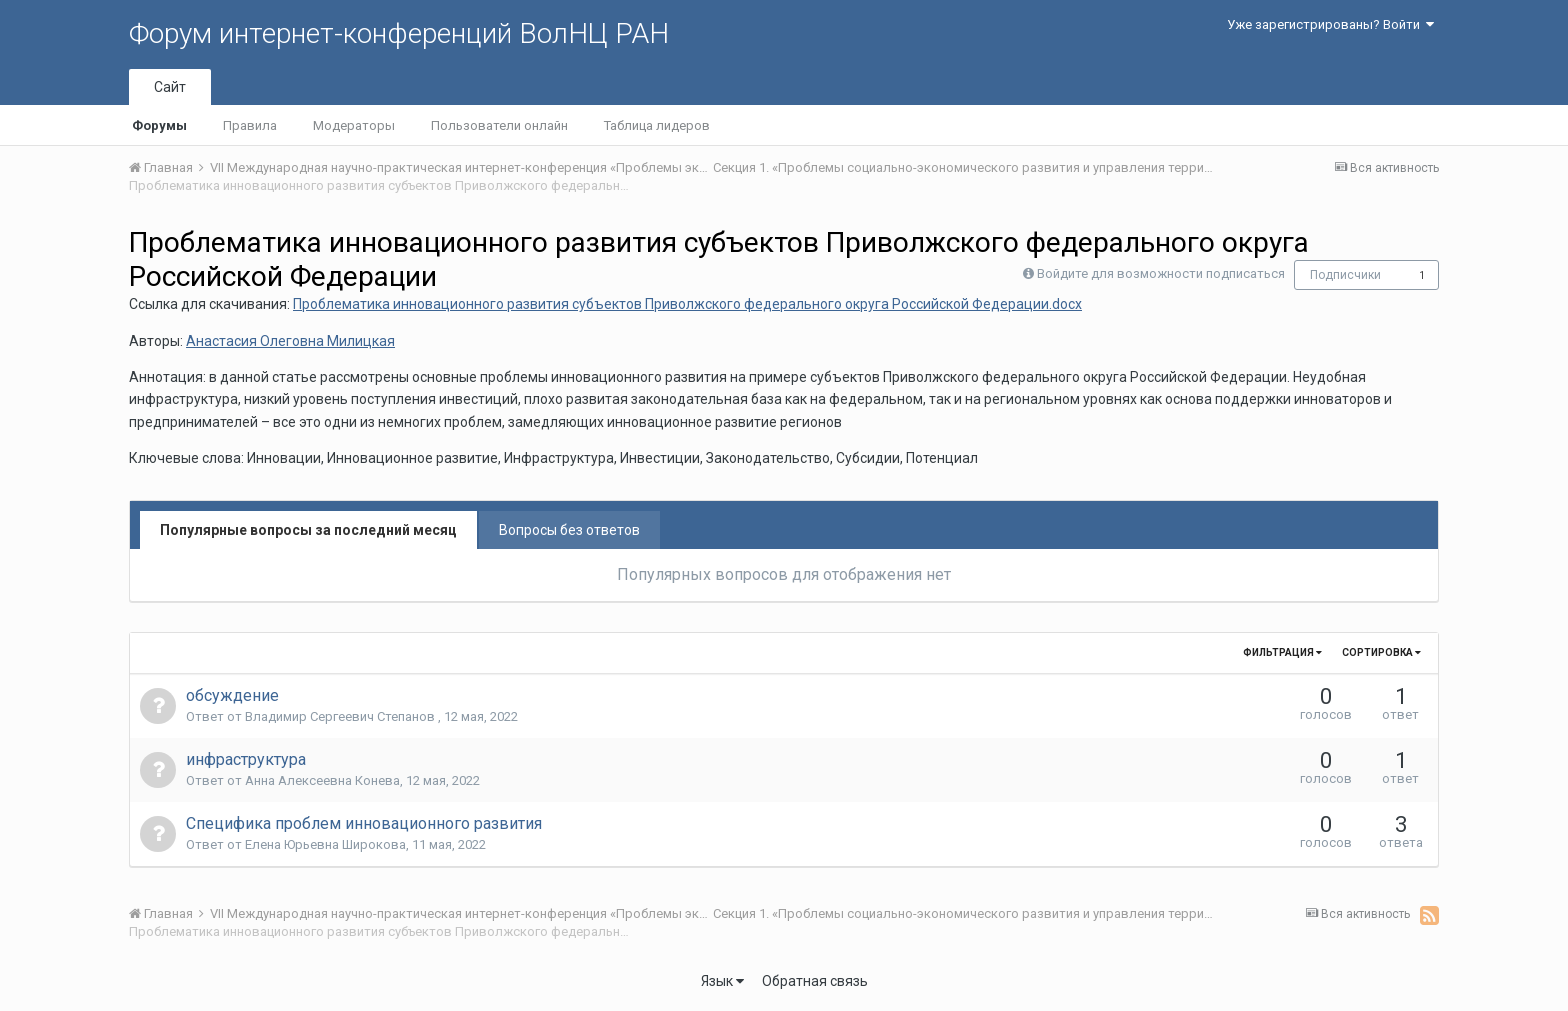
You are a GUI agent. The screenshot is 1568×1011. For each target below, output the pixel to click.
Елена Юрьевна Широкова (325, 844)
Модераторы (354, 125)
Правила (250, 125)
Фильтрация (1282, 652)
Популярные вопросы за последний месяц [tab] (308, 530)
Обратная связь (815, 981)
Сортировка (1381, 652)
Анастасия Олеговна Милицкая (290, 341)
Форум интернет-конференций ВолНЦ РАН (399, 33)
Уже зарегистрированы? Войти (1330, 24)
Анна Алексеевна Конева (322, 780)
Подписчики (1345, 275)
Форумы (159, 125)
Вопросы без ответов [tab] (569, 530)
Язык (722, 981)
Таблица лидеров (657, 125)
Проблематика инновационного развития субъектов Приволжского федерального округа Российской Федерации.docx (687, 304)
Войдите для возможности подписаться (1161, 273)
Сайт (170, 87)
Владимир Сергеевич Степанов (341, 716)
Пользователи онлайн (499, 125)
